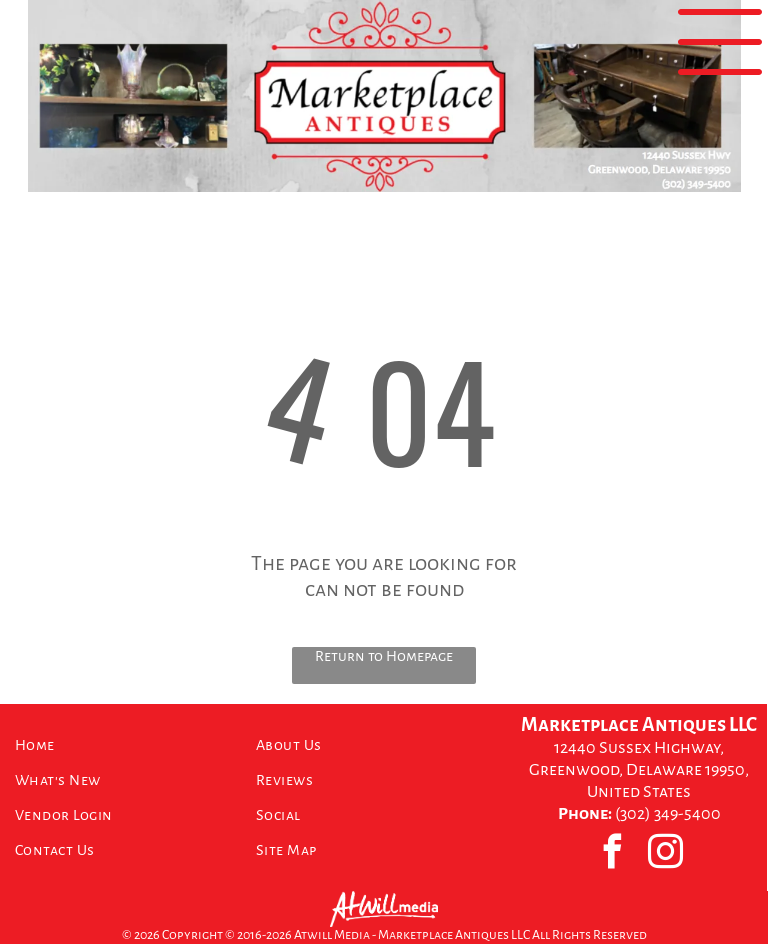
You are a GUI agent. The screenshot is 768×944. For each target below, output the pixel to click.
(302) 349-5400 (668, 814)
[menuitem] (128, 745)
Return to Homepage (384, 656)
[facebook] (612, 854)
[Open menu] (720, 42)
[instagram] (665, 854)
